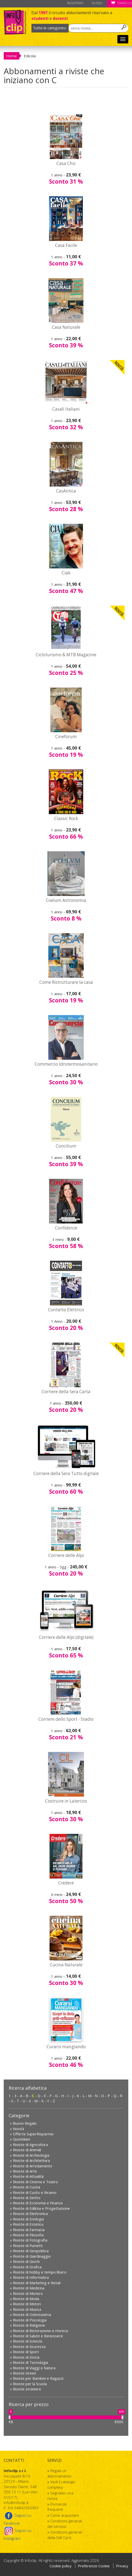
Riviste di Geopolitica (31, 2250)
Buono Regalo (25, 2123)
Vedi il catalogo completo (61, 2484)
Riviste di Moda (26, 2298)
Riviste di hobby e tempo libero (39, 2272)
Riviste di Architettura (31, 2160)
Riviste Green (24, 2373)
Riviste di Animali (27, 2149)
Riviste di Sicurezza (29, 2346)
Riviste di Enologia (28, 2218)
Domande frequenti (57, 2507)
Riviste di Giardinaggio (32, 2256)
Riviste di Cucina (26, 2186)
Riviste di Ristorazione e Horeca (40, 2330)
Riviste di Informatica (31, 2277)
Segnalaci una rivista (60, 2495)
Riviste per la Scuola (30, 2383)
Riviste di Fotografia (30, 2240)
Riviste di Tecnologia (30, 2362)
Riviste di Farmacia (29, 2229)
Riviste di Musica (27, 2309)
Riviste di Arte (25, 2171)
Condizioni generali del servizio (64, 2523)
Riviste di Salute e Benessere (38, 2335)
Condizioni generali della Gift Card (64, 2535)
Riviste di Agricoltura (30, 2144)
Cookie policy (61, 2565)
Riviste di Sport (26, 2351)
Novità (18, 2128)
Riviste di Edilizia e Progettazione (41, 2208)
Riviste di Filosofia (28, 2234)
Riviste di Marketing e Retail (36, 2282)
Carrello (121, 3)
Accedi (97, 3)
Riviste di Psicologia (30, 2319)
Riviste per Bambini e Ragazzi (38, 2378)
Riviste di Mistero (28, 2293)
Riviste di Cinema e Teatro (35, 2181)
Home (11, 55)
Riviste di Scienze (27, 2341)
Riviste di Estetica (28, 2224)
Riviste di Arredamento (32, 2165)
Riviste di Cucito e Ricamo (34, 2192)
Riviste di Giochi (26, 2261)
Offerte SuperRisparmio (33, 2133)
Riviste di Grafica (27, 2266)
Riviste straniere (27, 2388)
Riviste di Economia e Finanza (38, 2202)
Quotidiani (21, 2139)
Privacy (122, 2565)
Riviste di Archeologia (31, 2155)
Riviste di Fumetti (28, 2245)
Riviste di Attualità (28, 2176)
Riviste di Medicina (28, 2287)
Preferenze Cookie (94, 2565)
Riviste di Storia (26, 2357)
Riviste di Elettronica (30, 2213)
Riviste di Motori (27, 2303)
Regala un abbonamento (59, 2473)
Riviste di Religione (29, 2325)
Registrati (75, 3)
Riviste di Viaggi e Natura (34, 2367)
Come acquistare (64, 2515)
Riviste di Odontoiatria (32, 2314)
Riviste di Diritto (26, 2197)
